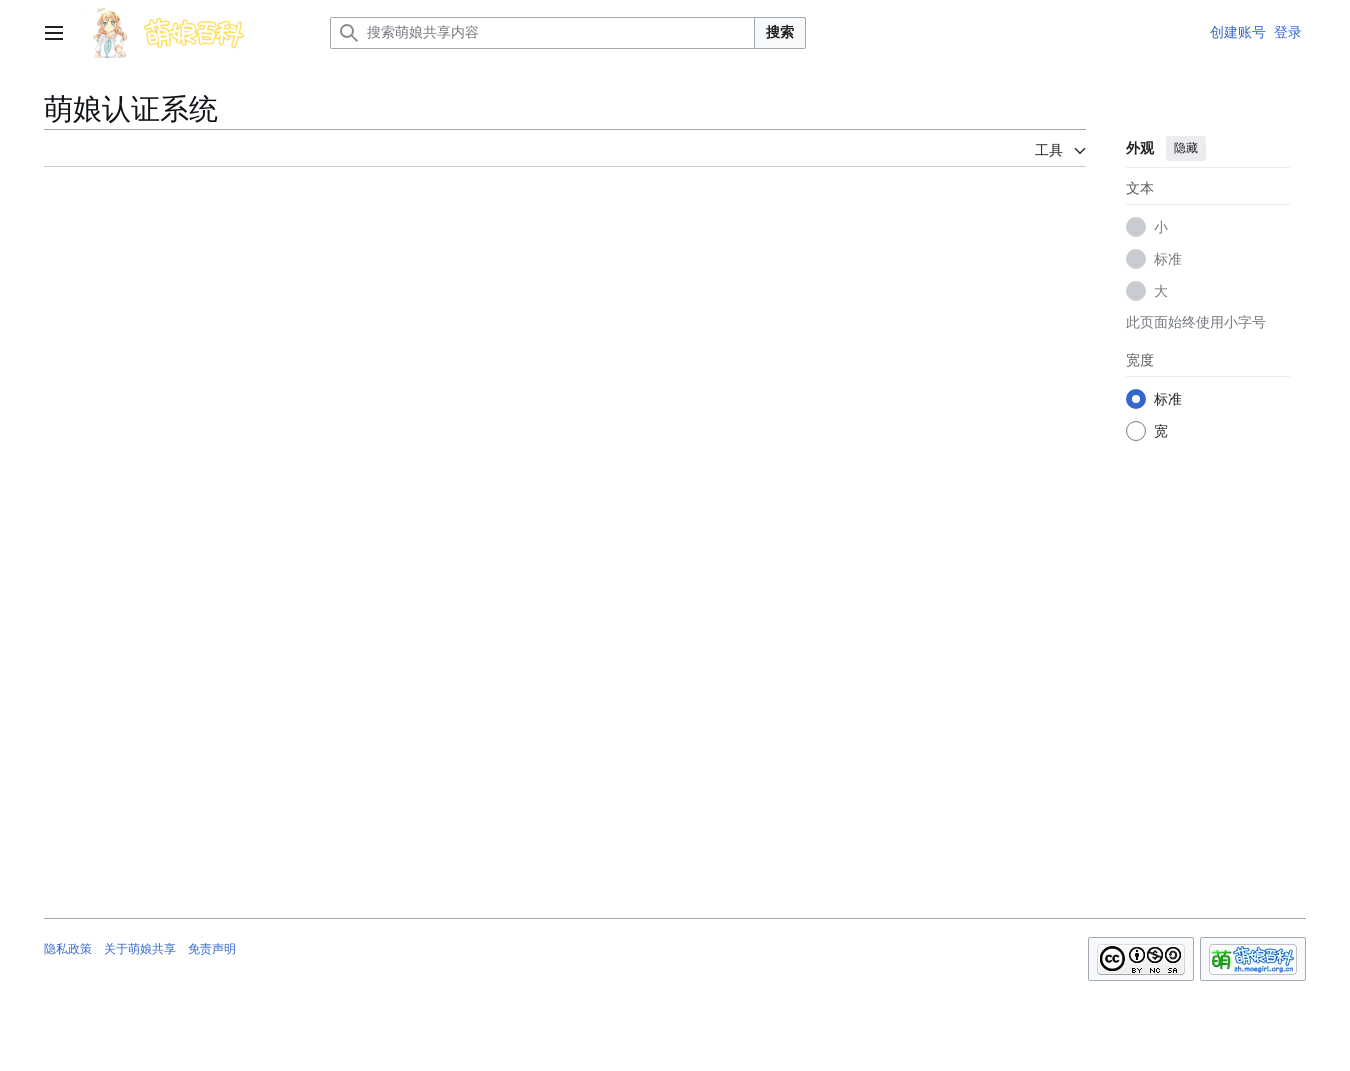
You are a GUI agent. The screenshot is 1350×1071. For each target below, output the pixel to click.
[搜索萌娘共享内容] (542, 33)
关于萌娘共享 (140, 949)
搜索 (780, 32)
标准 (1168, 259)
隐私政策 (68, 949)
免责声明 (212, 949)
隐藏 (1186, 148)
